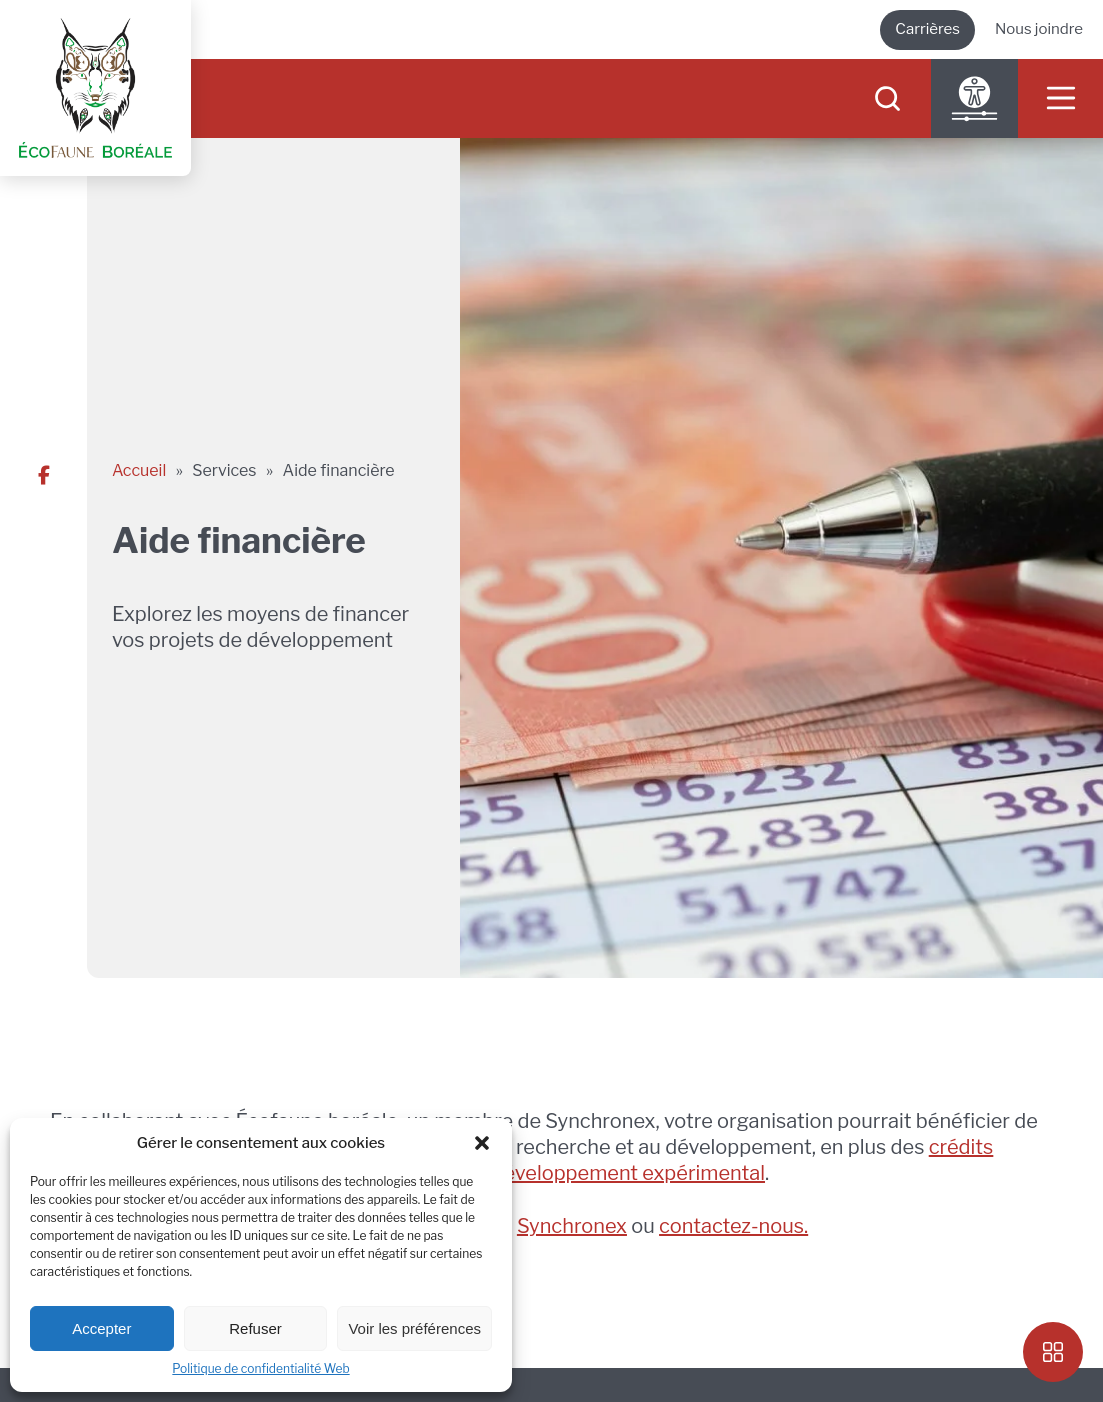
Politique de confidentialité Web (260, 1368)
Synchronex (572, 1226)
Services (224, 470)
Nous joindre (1039, 29)
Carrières (927, 29)
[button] (482, 1143)
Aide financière (339, 470)
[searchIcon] (887, 98)
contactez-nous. (733, 1226)
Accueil (139, 470)
